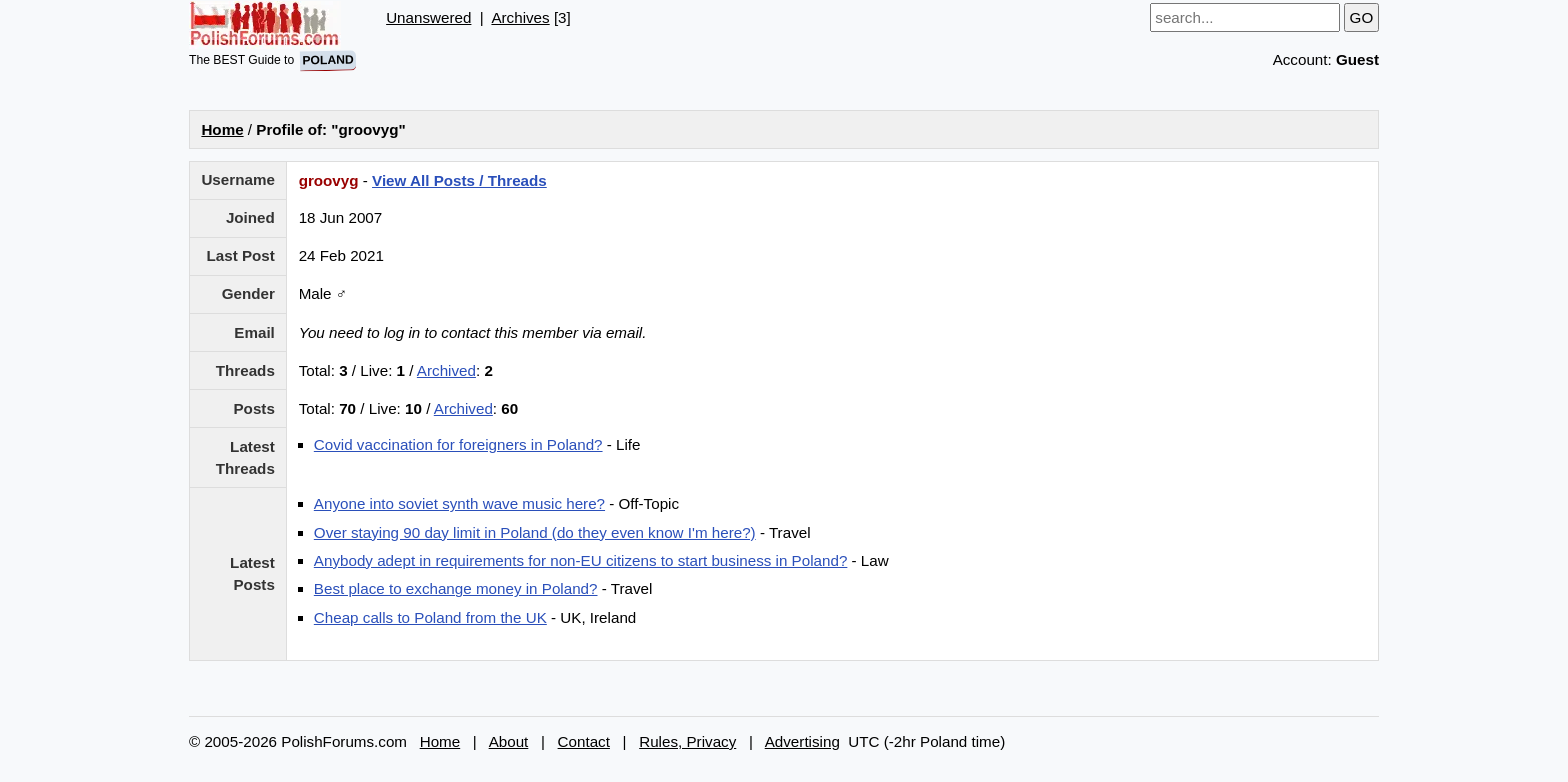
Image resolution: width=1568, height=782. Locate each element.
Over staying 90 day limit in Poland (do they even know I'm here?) (535, 532)
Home (222, 129)
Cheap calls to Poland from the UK (430, 617)
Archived (446, 370)
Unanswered (428, 17)
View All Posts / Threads (459, 180)
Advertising (802, 741)
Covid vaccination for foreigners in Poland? (458, 444)
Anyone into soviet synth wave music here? (459, 503)
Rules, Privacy (687, 741)
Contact (584, 741)
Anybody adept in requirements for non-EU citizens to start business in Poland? (581, 560)
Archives (520, 17)
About (509, 741)
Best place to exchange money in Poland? (456, 588)
